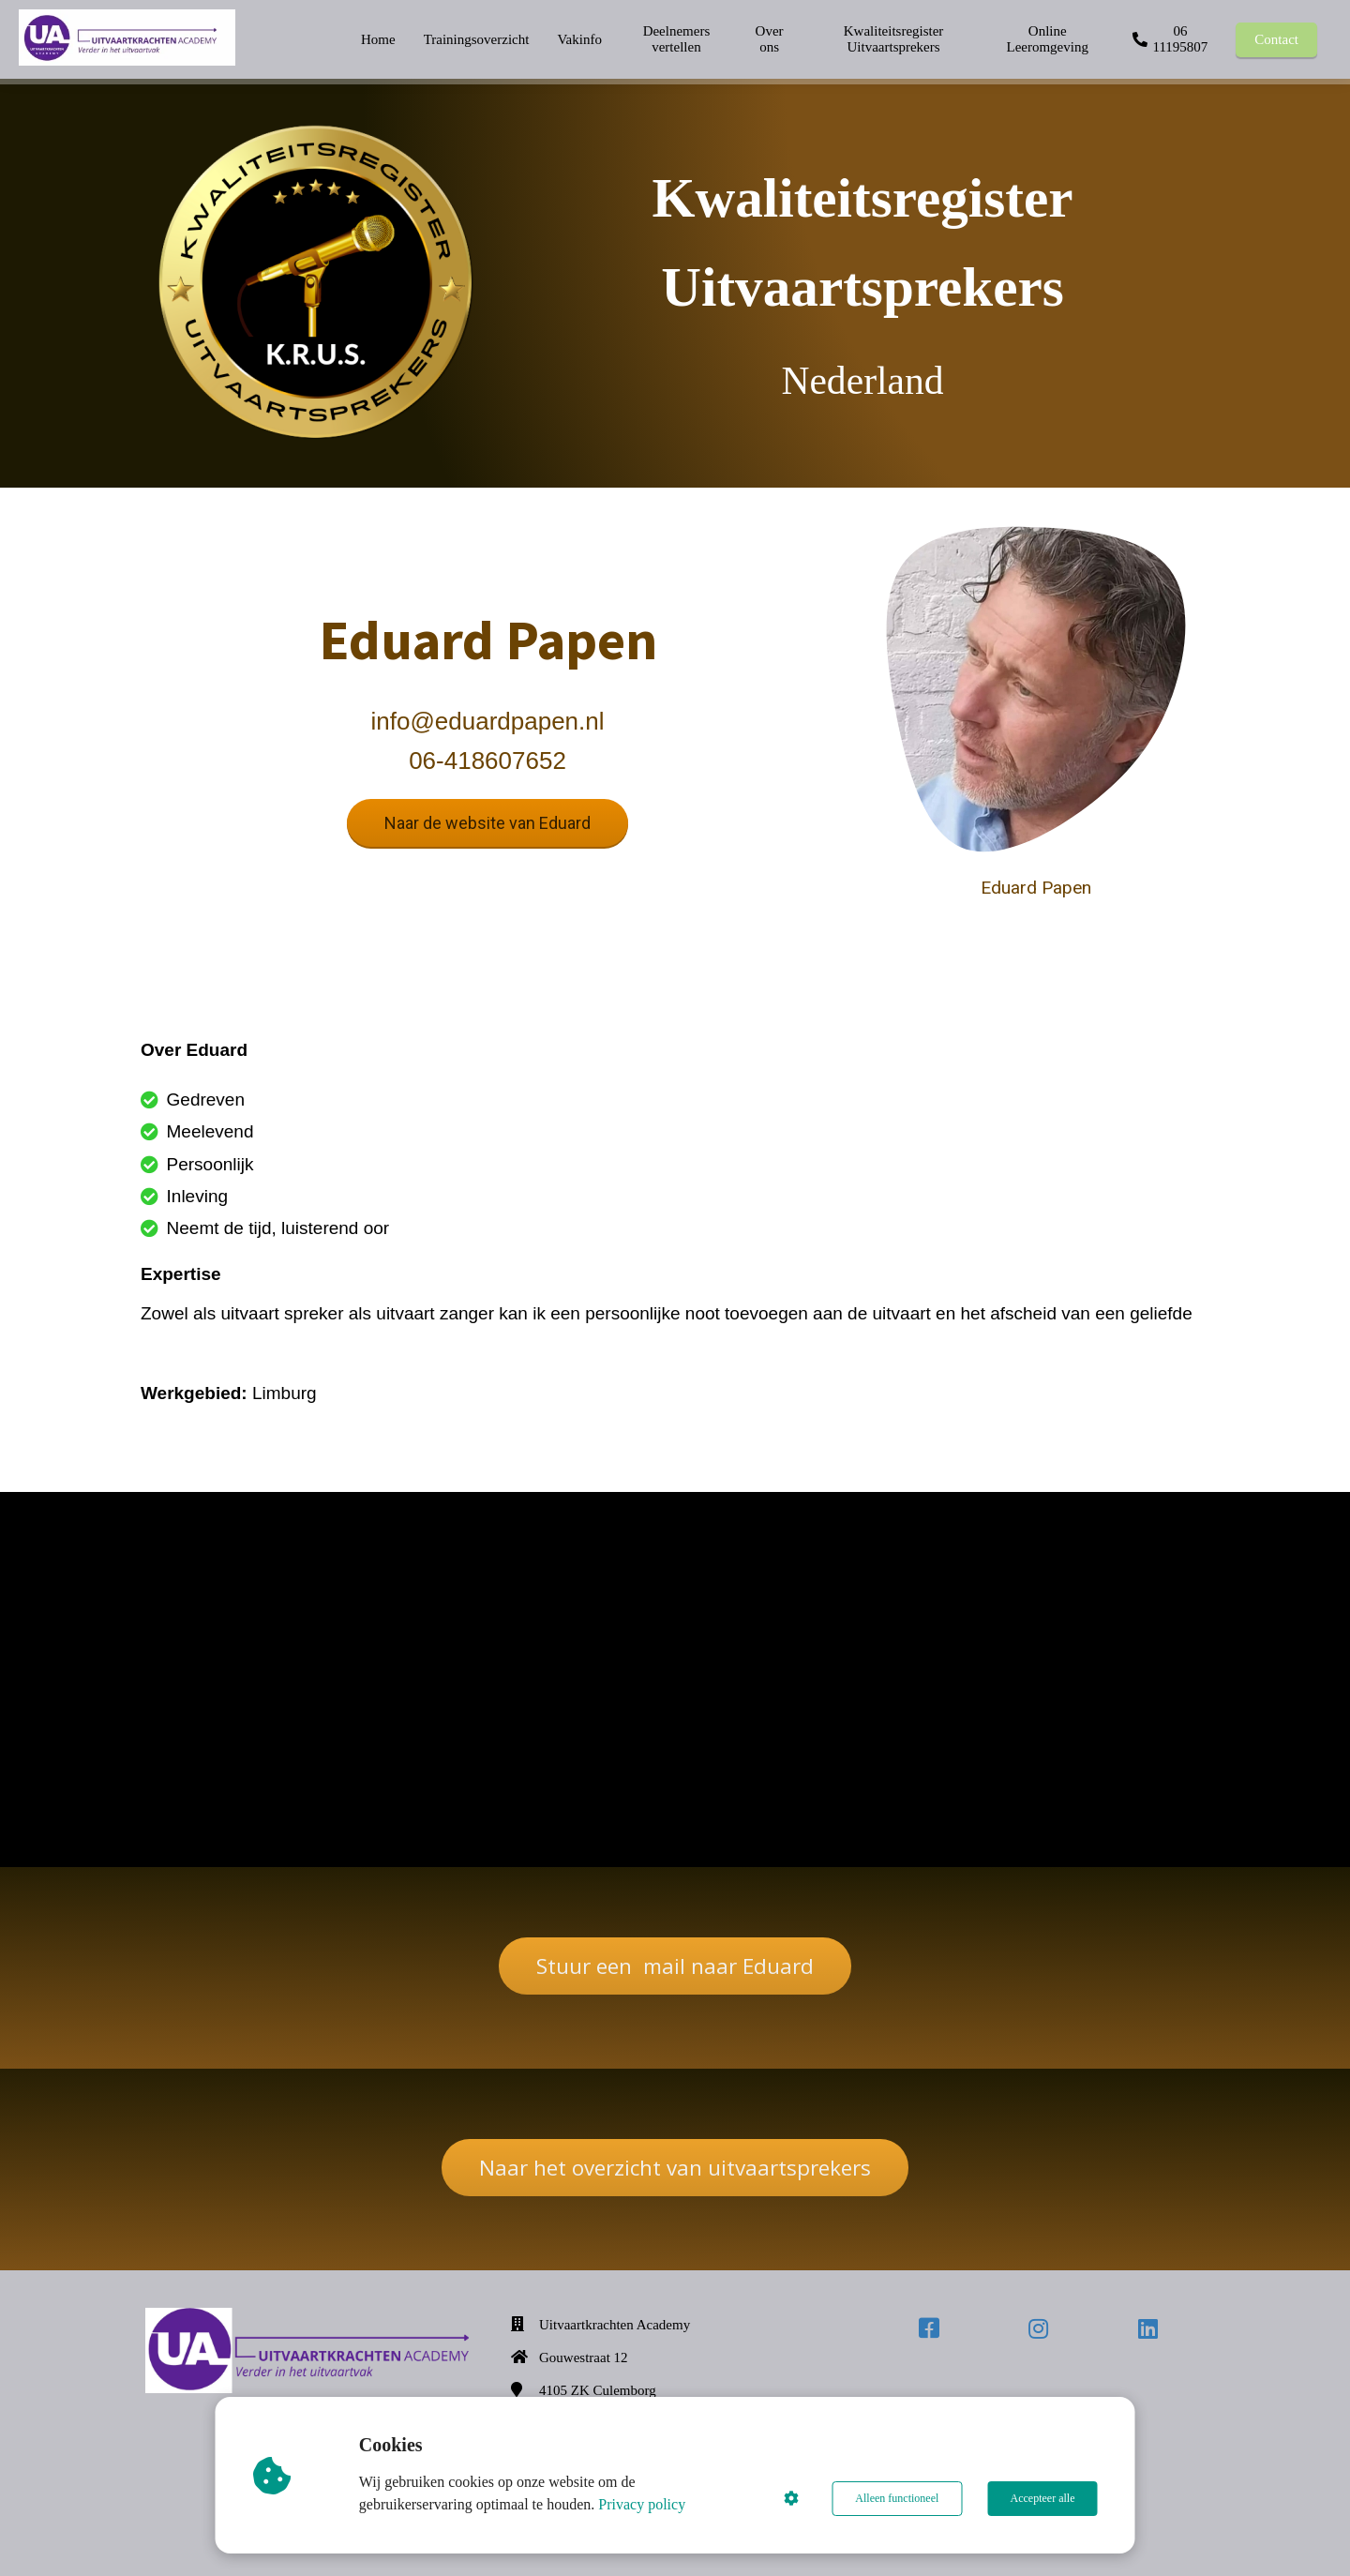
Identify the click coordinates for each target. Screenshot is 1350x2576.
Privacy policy (642, 2504)
